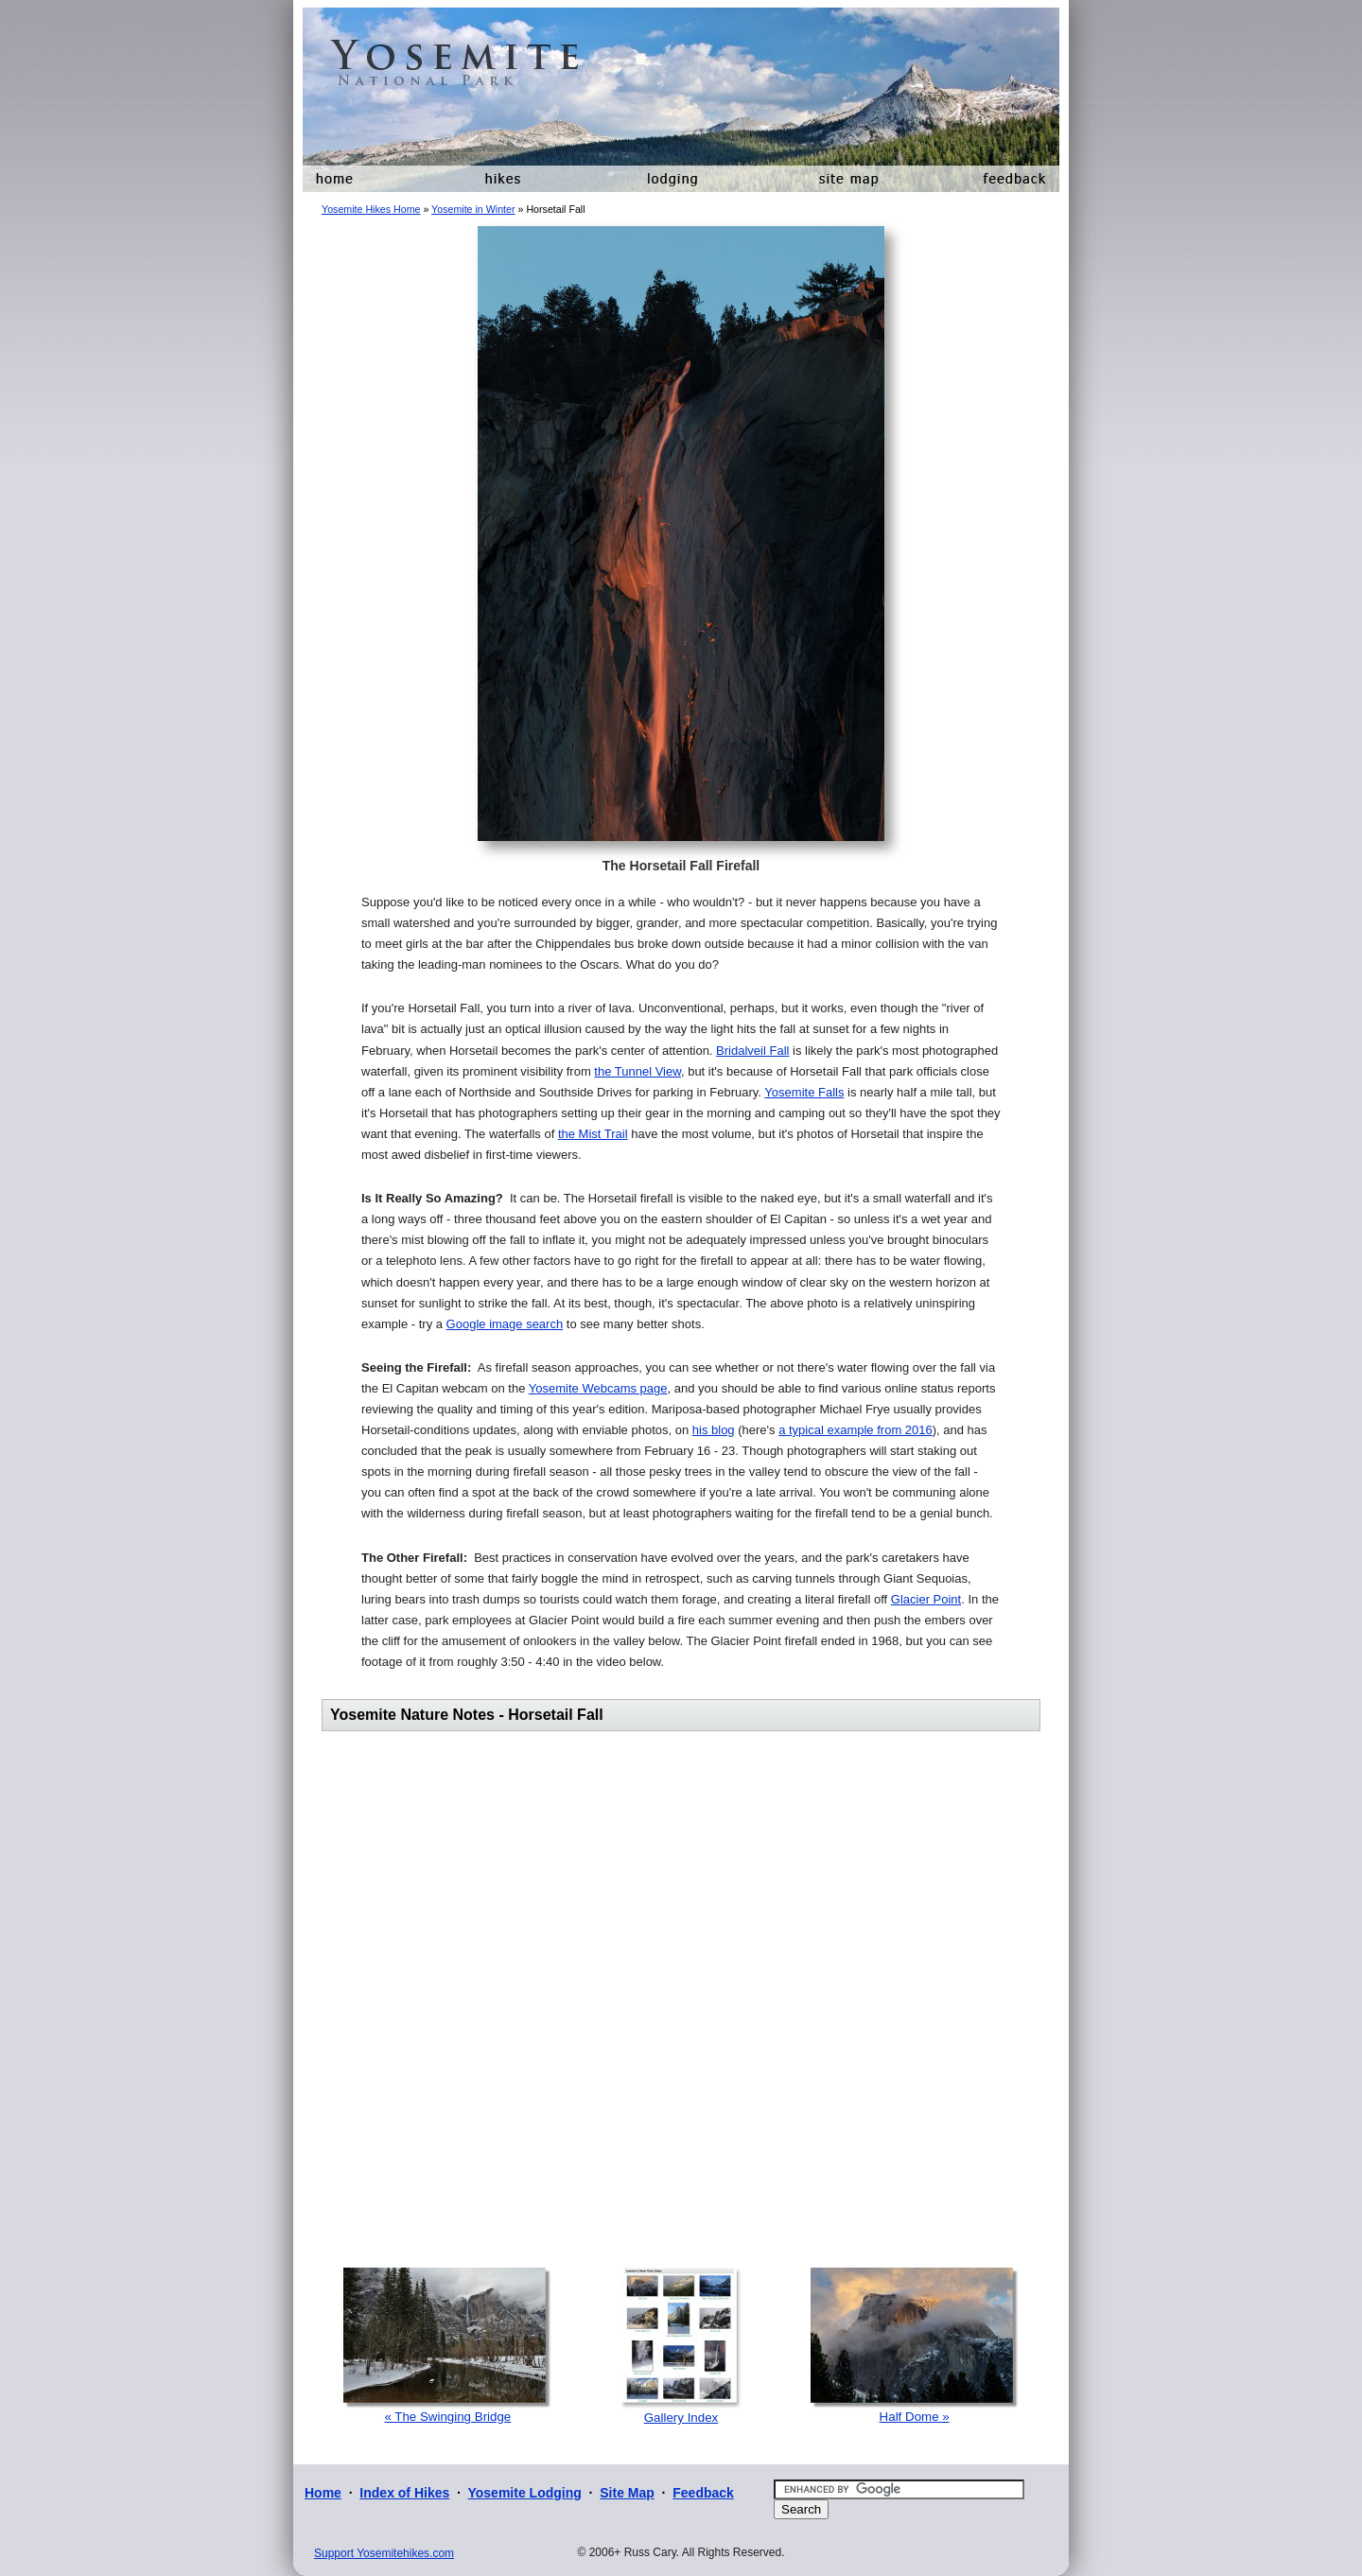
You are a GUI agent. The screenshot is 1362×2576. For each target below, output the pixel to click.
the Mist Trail (593, 1134)
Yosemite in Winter (473, 209)
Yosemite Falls (804, 1092)
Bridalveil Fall (752, 1050)
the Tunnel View (637, 1071)
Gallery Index (681, 2417)
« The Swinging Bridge (447, 2417)
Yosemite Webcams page (598, 1388)
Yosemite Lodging (524, 2492)
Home (323, 2492)
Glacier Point (926, 1599)
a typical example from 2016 (855, 1430)
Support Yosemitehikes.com (384, 2553)
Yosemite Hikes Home (371, 209)
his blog (713, 1430)
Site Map (627, 2492)
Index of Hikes (404, 2492)
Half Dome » (915, 2417)
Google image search (505, 1324)
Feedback (703, 2492)
